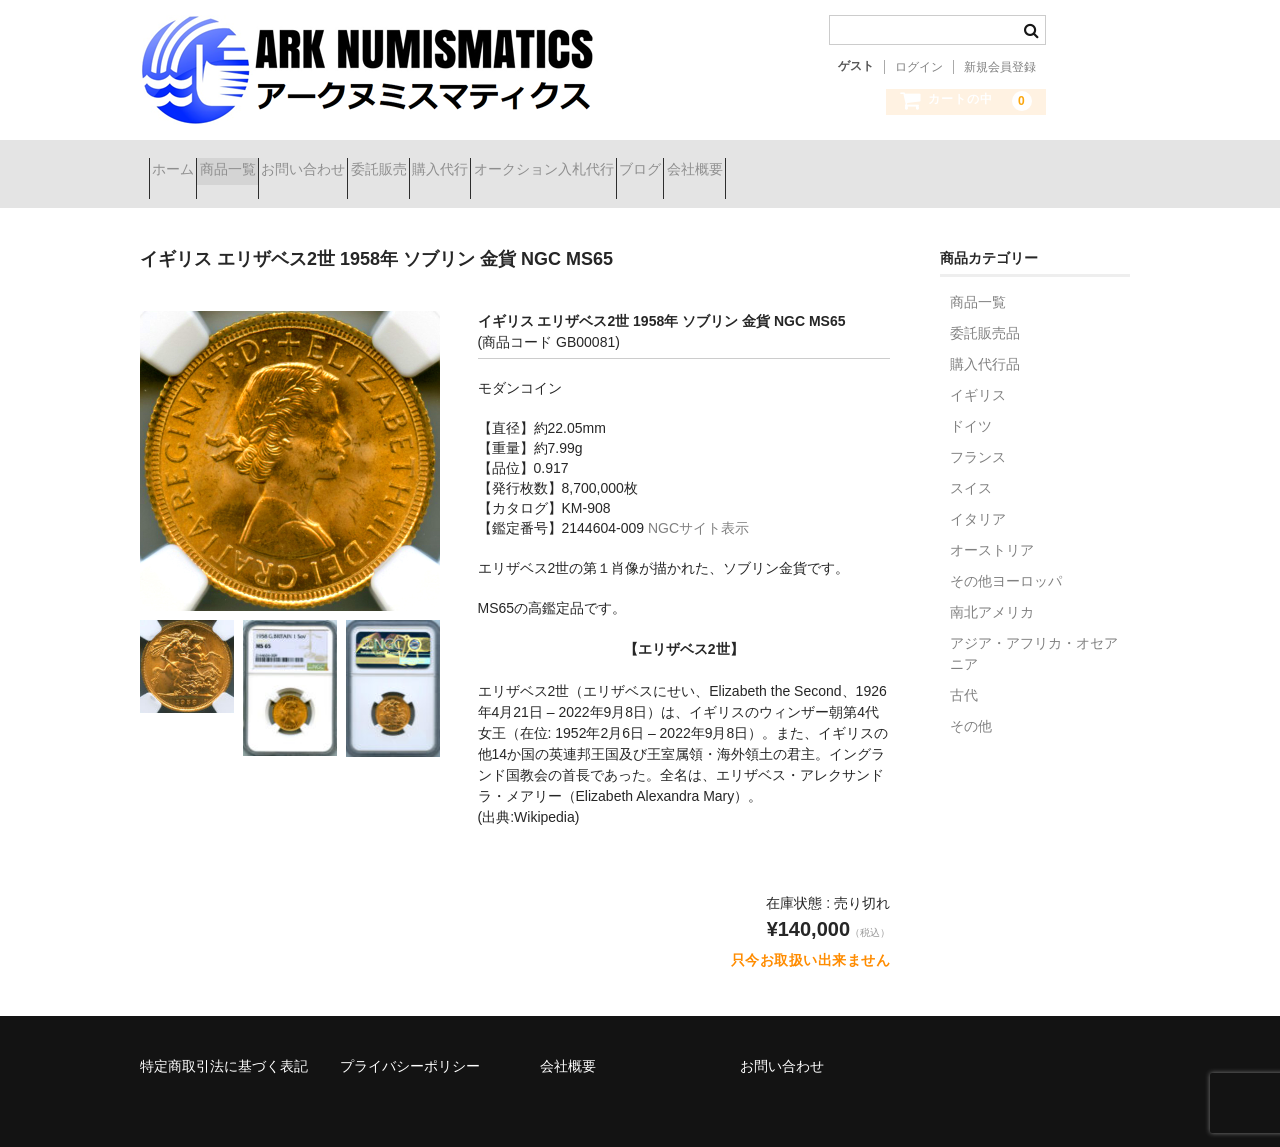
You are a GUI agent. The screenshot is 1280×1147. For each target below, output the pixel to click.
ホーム (182, 162)
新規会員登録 (1000, 67)
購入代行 (591, 162)
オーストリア (992, 525)
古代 (964, 670)
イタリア (978, 494)
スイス (971, 463)
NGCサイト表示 (698, 503)
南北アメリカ (992, 587)
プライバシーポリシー (410, 1041)
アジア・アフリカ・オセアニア (1034, 628)
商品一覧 (272, 162)
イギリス (978, 370)
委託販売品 (985, 308)
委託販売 (494, 162)
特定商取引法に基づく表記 (224, 1041)
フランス (978, 432)
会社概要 (952, 162)
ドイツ (971, 401)
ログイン (919, 67)
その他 (971, 701)
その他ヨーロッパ (1006, 556)
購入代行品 (985, 339)
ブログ (862, 162)
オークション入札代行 (730, 162)
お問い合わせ (383, 162)
